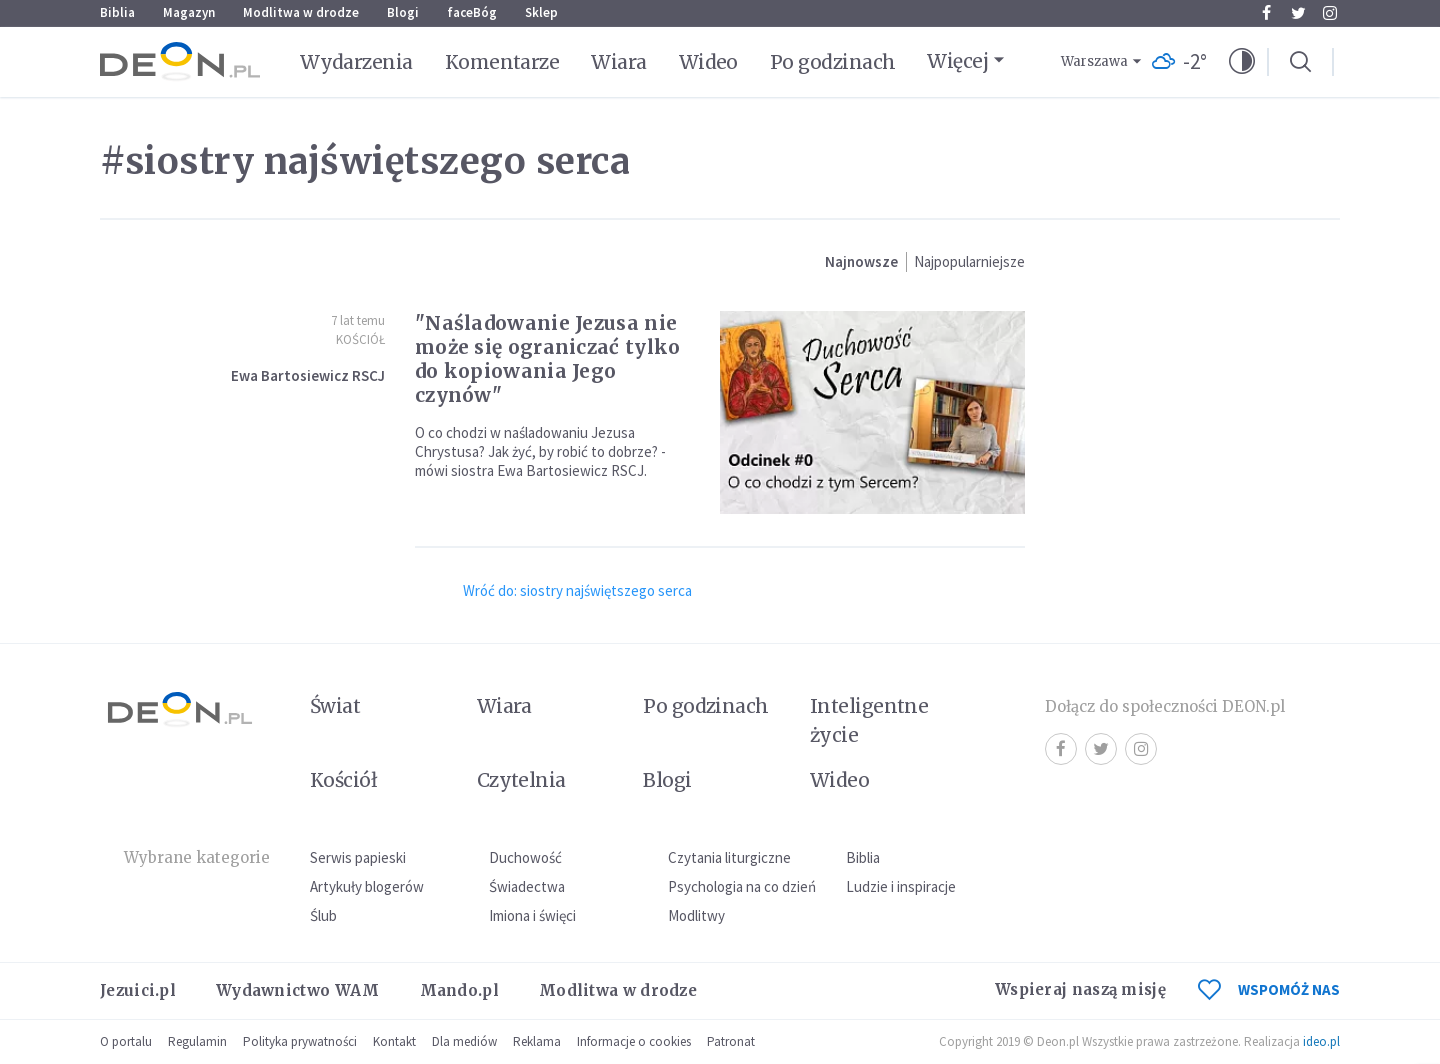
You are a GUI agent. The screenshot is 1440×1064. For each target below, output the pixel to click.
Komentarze (502, 62)
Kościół (360, 339)
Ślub (323, 915)
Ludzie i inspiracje (901, 886)
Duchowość (525, 857)
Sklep (541, 12)
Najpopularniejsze (969, 261)
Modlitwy (696, 915)
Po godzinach (833, 62)
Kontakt (394, 1041)
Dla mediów (464, 1041)
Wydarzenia (356, 62)
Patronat (731, 1041)
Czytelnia (521, 780)
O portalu (126, 1041)
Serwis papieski (358, 857)
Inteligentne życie (869, 720)
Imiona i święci (532, 915)
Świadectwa (527, 886)
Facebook (1266, 13)
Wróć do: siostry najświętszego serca (577, 590)
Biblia (117, 12)
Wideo (708, 62)
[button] (1242, 62)
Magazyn (189, 12)
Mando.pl (459, 990)
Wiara (618, 62)
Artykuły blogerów (367, 886)
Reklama (537, 1041)
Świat (335, 706)
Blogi (403, 12)
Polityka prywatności (300, 1041)
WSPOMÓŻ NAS (1269, 989)
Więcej (957, 61)
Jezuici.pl (138, 990)
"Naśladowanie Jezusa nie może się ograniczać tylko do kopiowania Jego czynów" (548, 359)
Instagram (1330, 13)
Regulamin (197, 1041)
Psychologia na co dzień (742, 886)
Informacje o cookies (634, 1041)
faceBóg (472, 12)
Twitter (1298, 13)
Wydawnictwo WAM (298, 990)
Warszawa (1094, 61)
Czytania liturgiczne (729, 857)
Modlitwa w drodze (301, 12)
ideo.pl (1321, 1041)
